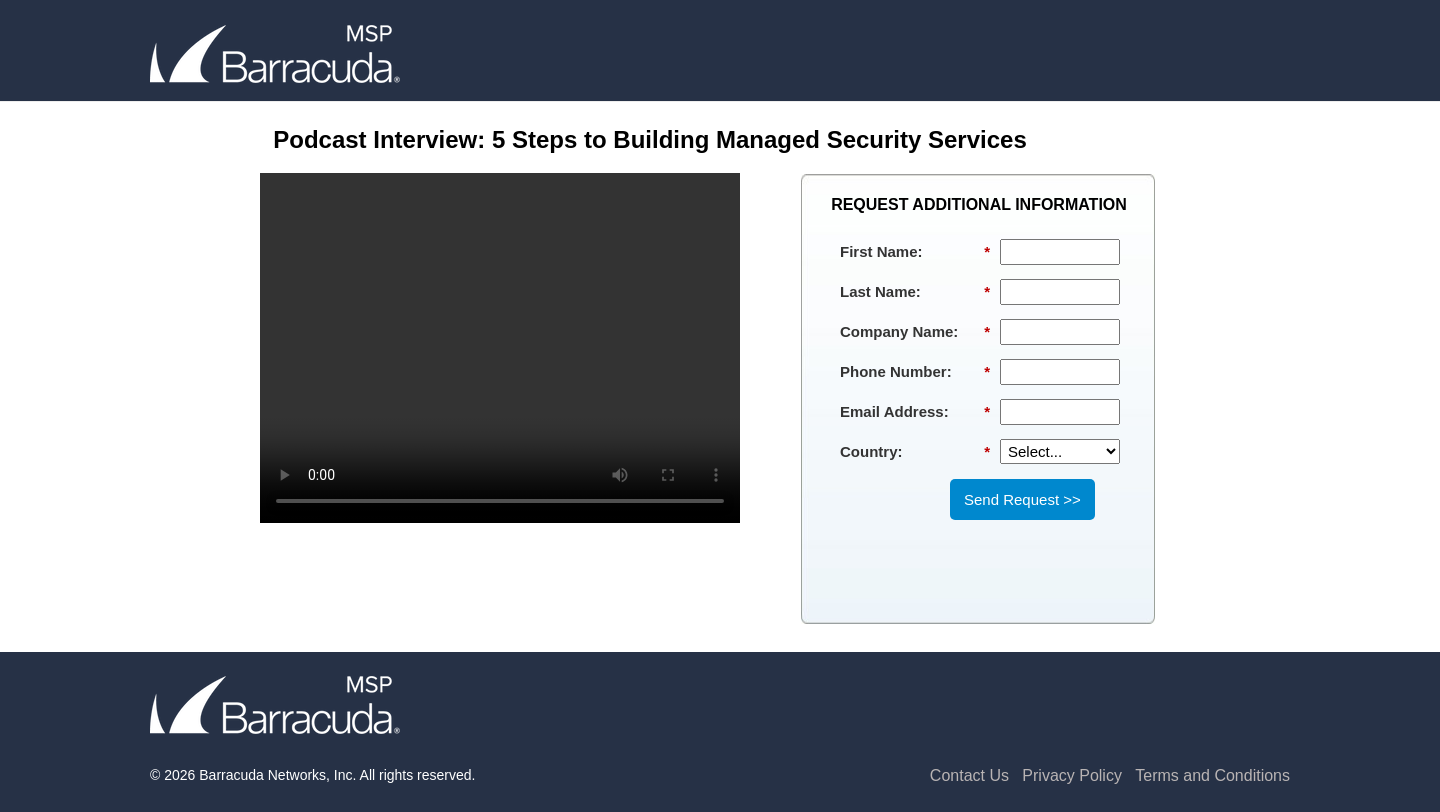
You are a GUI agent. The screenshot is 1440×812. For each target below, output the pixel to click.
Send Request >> (1022, 499)
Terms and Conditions (1212, 775)
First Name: (915, 252)
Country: (915, 452)
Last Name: (915, 292)
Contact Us (969, 775)
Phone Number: (915, 372)
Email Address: (915, 412)
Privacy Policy (1072, 775)
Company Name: (915, 332)
